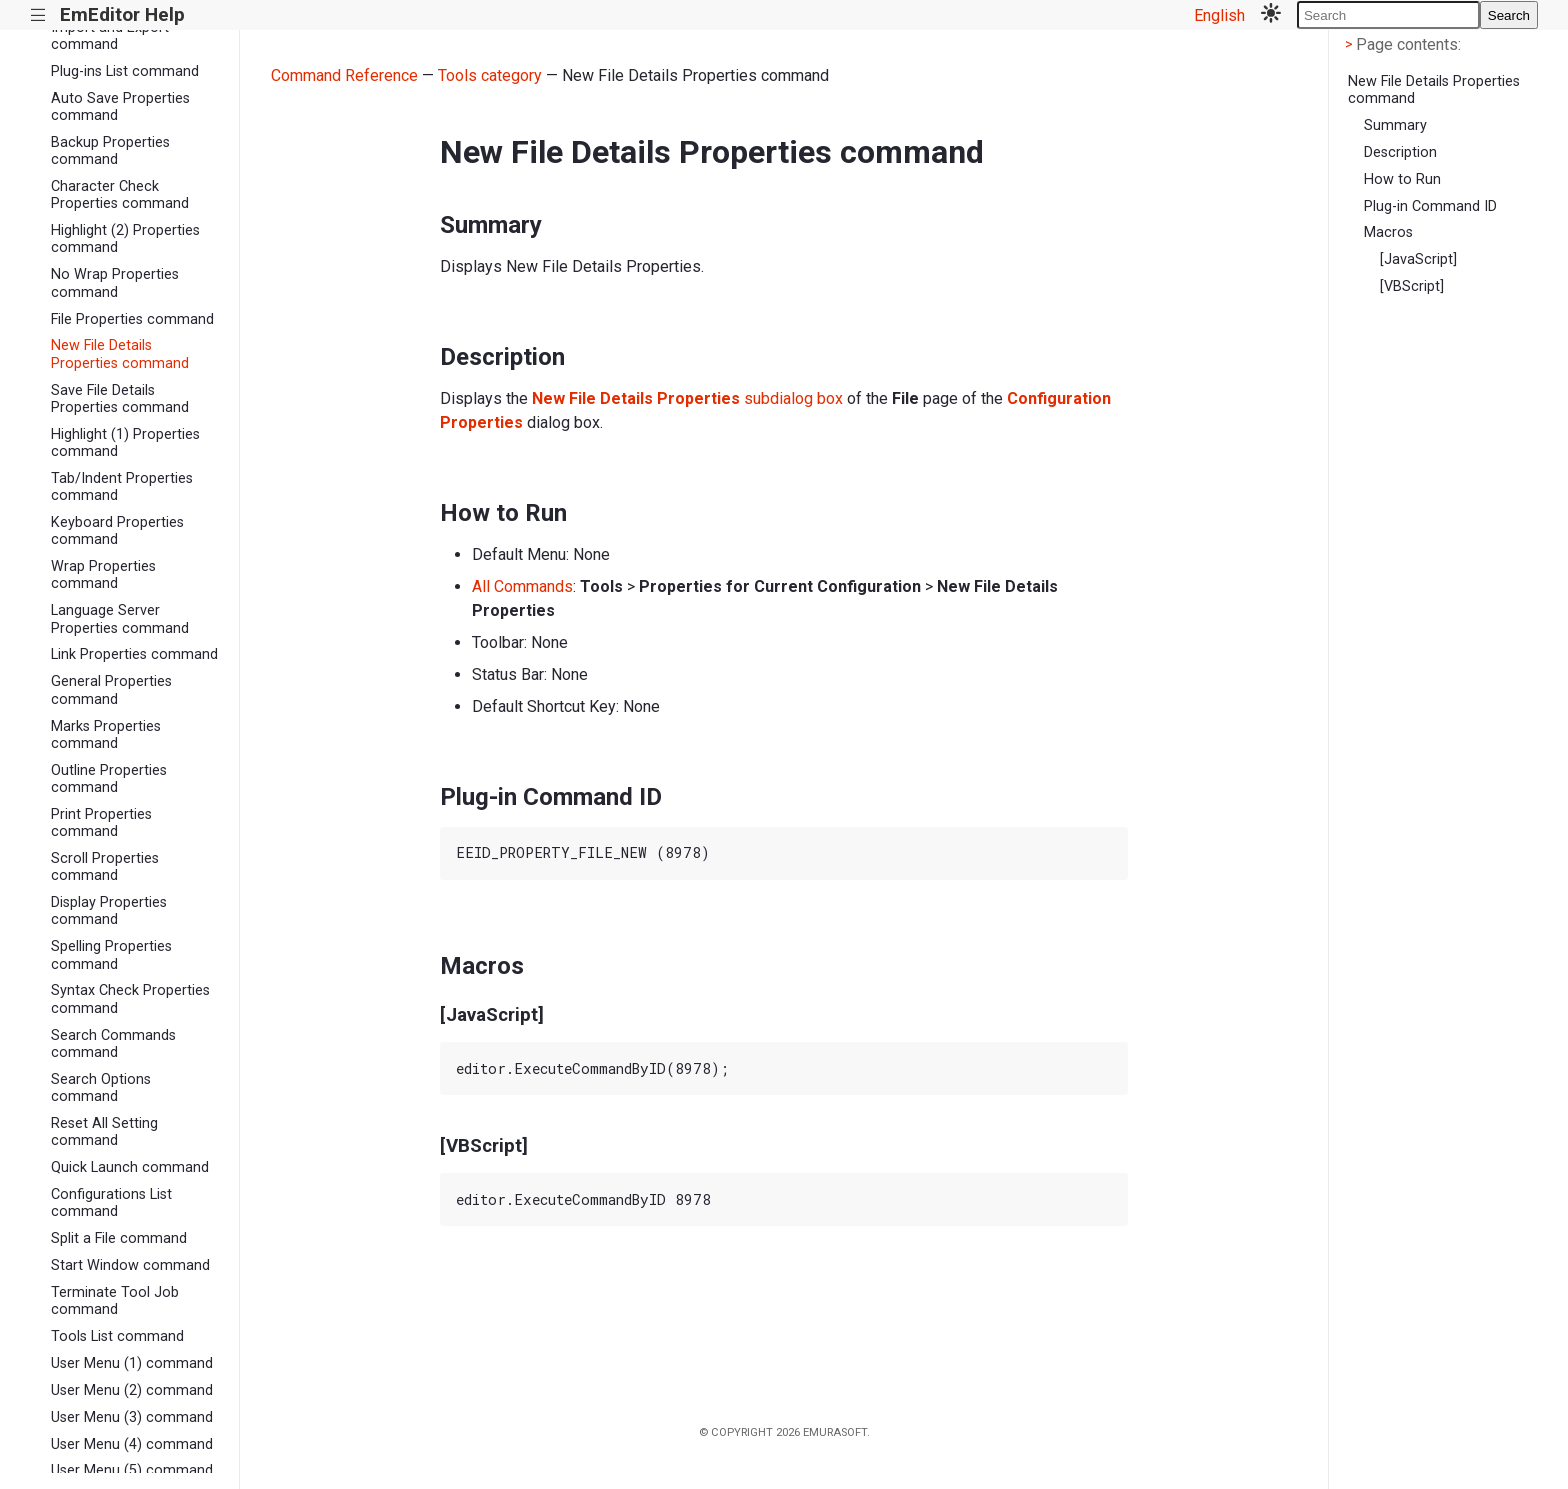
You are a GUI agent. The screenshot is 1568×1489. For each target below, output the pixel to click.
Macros (1388, 232)
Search (1509, 15)
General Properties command (111, 690)
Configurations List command (111, 1203)
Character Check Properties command (120, 195)
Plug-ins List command (125, 71)
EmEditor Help (122, 14)
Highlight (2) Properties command (125, 239)
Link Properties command (134, 654)
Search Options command (101, 1088)
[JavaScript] (1418, 259)
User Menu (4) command (132, 1444)
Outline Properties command (109, 779)
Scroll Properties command (105, 867)
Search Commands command (113, 1044)
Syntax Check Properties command (130, 999)
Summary (1395, 125)
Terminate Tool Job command (115, 1301)
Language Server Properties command (120, 619)
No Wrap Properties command (115, 283)
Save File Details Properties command (120, 399)
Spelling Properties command (111, 955)
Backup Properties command (110, 151)
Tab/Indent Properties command (122, 487)
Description (1400, 152)
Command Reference (344, 75)
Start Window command (130, 1265)
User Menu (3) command (132, 1417)
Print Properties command (101, 823)
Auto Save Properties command (120, 107)
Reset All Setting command (104, 1132)
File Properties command (132, 319)
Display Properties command (109, 911)
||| (38, 15)
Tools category (490, 75)
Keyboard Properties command (117, 531)
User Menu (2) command (132, 1390)
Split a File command (119, 1238)
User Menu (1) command (132, 1363)
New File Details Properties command (120, 354)
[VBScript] (1412, 286)
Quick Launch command (130, 1167)
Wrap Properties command (103, 575)
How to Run (1402, 179)
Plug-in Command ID (1430, 206)
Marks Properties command (106, 735)
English (1219, 15)
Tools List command (117, 1336)
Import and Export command (110, 36)
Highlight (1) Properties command (125, 443)
